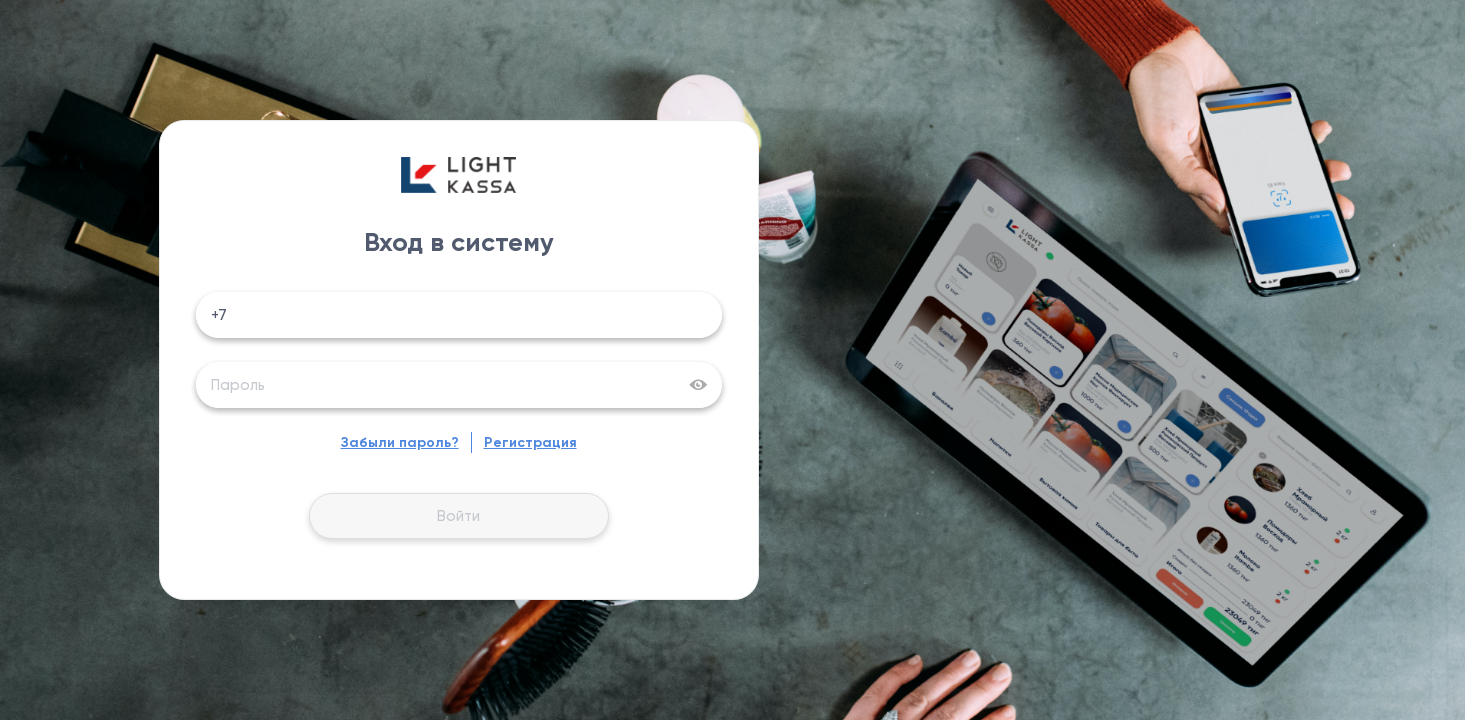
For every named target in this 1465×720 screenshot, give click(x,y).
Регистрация (530, 442)
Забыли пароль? (400, 442)
